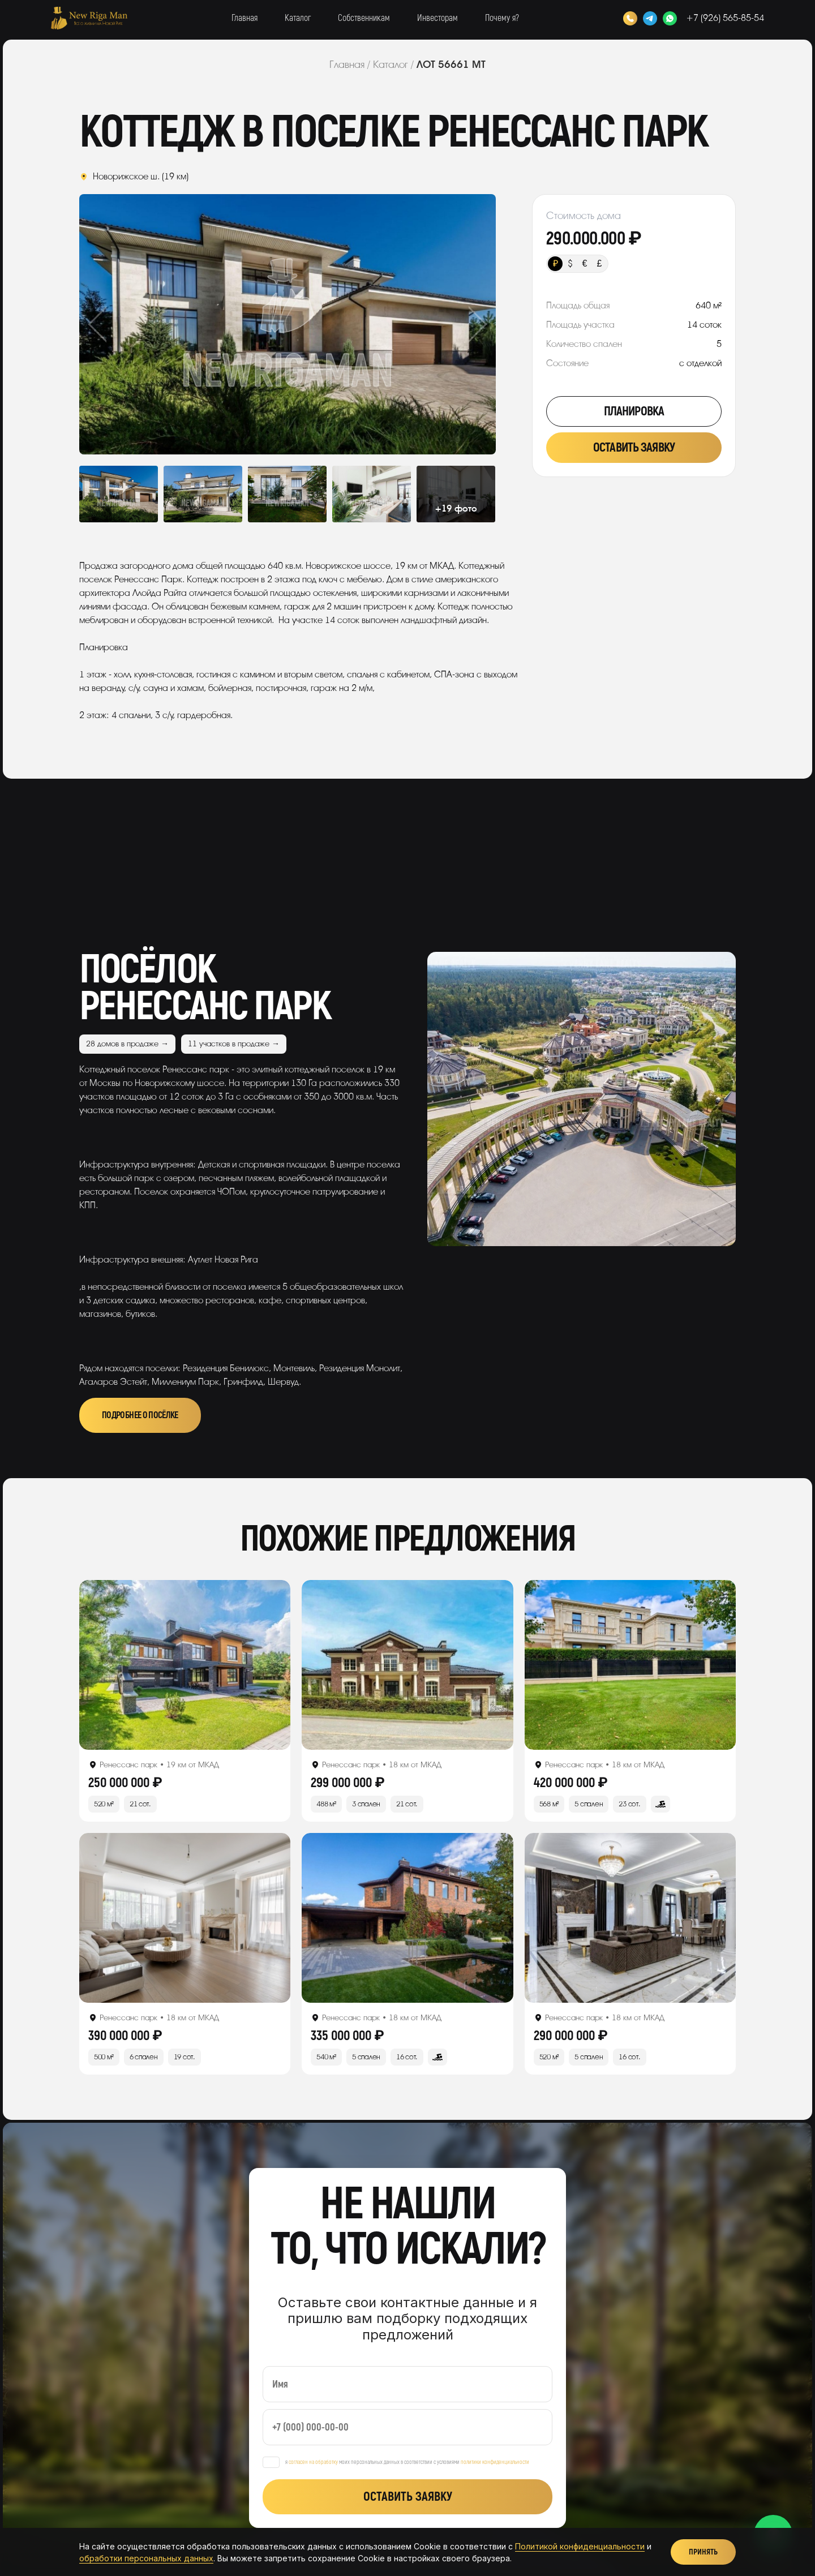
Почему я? (502, 18)
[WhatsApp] (670, 18)
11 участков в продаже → (234, 1044)
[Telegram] (650, 18)
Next (454, 324)
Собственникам (364, 18)
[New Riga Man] (89, 18)
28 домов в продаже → (127, 1044)
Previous (120, 324)
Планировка (634, 411)
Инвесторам (437, 18)
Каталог (298, 18)
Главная (244, 18)
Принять (703, 2552)
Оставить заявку (634, 448)
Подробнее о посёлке (140, 1415)
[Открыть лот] (184, 1665)
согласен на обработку (313, 2462)
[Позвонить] (630, 18)
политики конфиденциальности (495, 2462)
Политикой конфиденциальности (580, 2546)
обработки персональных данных (146, 2558)
